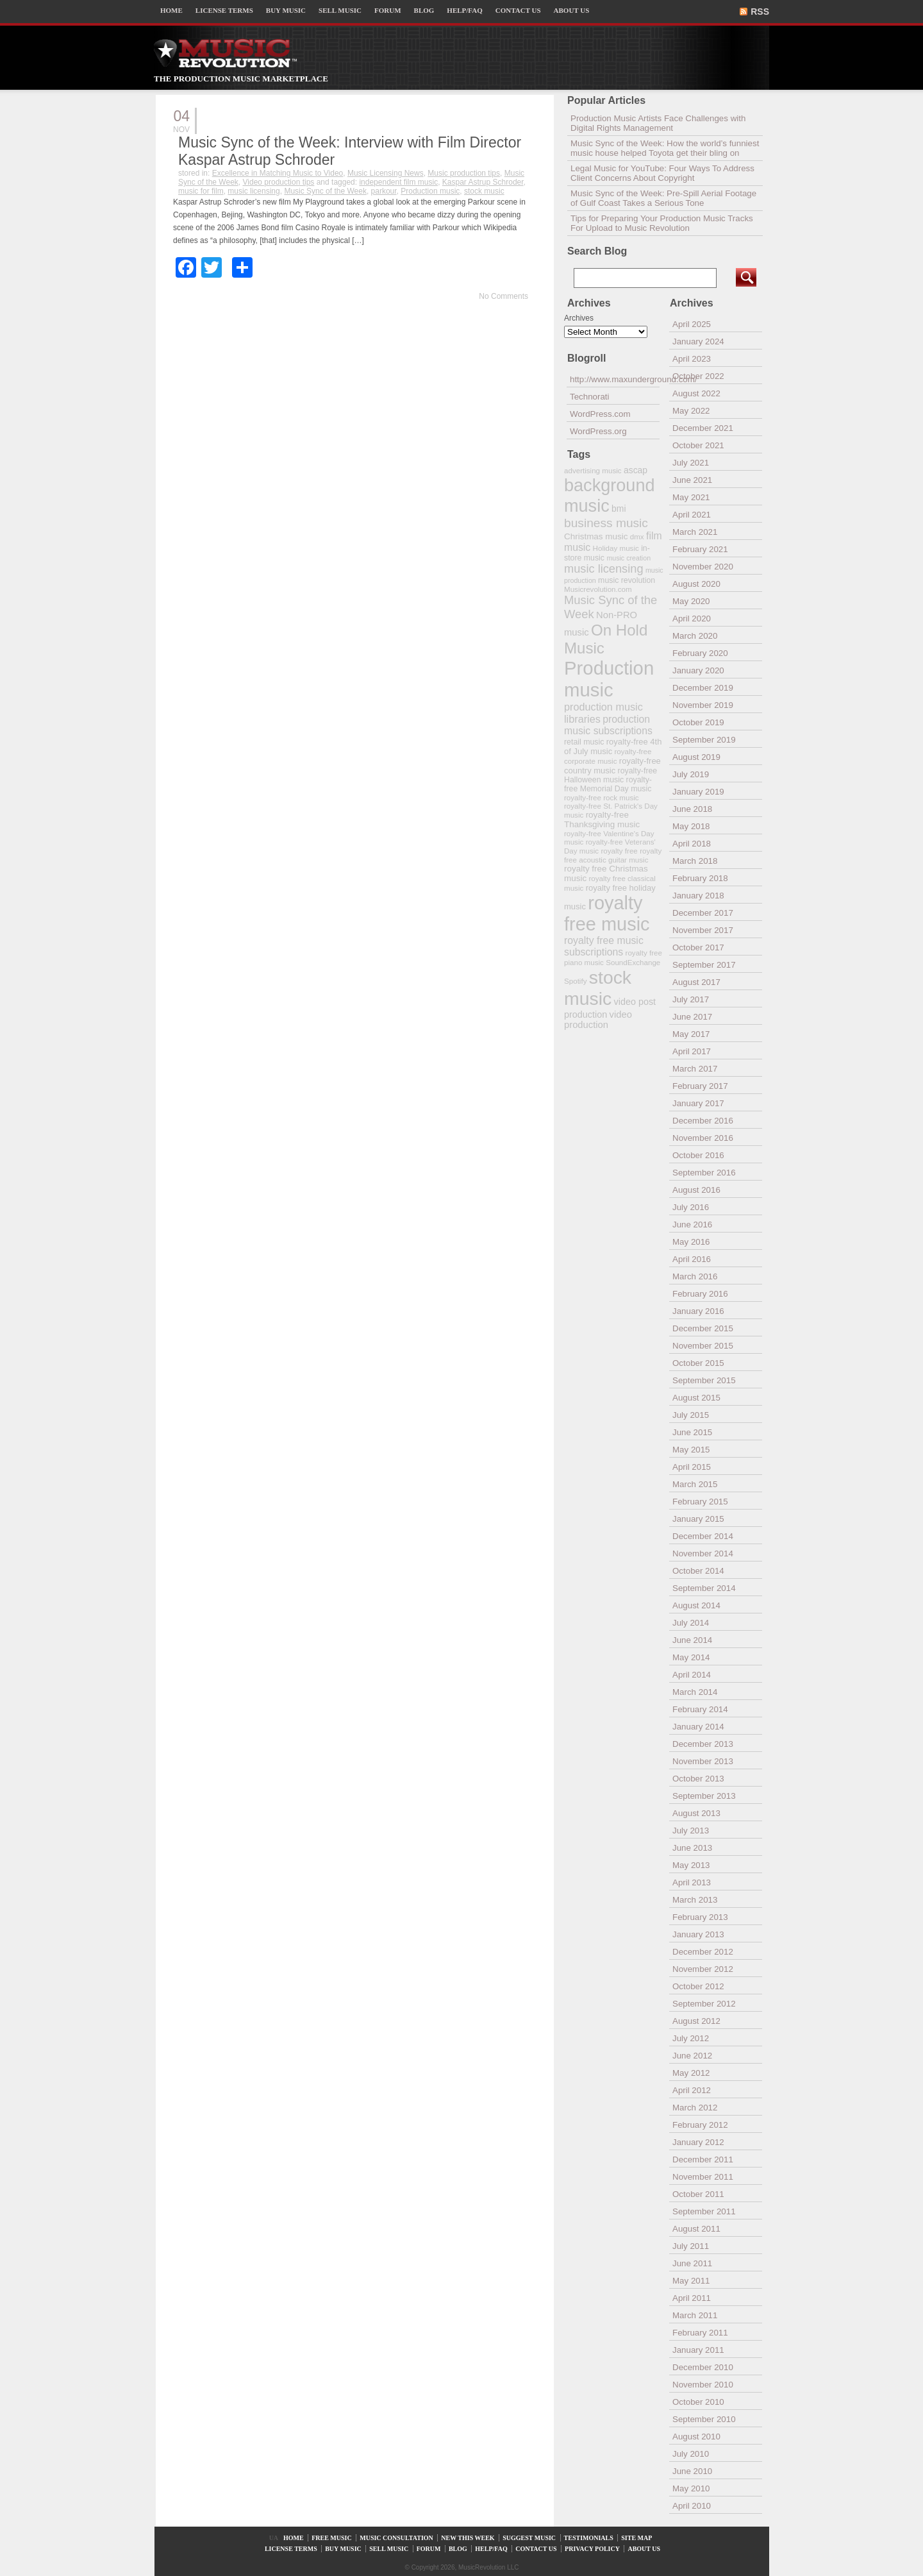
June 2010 (692, 2471)
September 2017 (704, 965)
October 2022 (698, 376)
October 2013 (698, 1778)
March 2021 (694, 532)
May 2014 (691, 1657)
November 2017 (702, 930)
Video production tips (279, 182)
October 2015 (698, 1363)
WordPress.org (598, 431)
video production (598, 1019)
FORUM (387, 10)
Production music (430, 191)
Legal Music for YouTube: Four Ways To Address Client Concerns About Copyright (662, 173)
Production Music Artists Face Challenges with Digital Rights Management (657, 123)
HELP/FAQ (464, 10)
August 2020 (696, 584)
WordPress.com (600, 414)
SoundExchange (633, 962)
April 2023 (691, 359)
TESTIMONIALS (588, 2537)
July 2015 (690, 1415)
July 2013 (690, 1830)
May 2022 (691, 411)
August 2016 (696, 1190)
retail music (584, 741)
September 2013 (704, 1796)
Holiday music (616, 548)
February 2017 (700, 1086)
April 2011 (691, 2298)
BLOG (424, 10)
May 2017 (691, 1034)
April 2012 (691, 2090)
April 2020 (691, 618)
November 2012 (702, 1969)
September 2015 (704, 1380)
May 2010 (691, 2488)
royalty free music (607, 913)
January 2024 (698, 341)
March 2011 (694, 2315)
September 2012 (704, 2003)
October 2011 (698, 2194)
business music (606, 523)
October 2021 (698, 445)
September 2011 (704, 2211)
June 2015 (692, 1432)
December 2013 (702, 1744)
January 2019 (698, 791)
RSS (760, 11)
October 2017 (698, 947)
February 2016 (700, 1294)
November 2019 (702, 705)
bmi (618, 508)
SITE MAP (636, 2537)
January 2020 (698, 670)
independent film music (398, 182)
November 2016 (702, 1138)
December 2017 (702, 913)
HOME (171, 10)
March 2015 (694, 1484)
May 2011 (691, 2281)
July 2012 (690, 2038)
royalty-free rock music (601, 797)
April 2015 (691, 1467)
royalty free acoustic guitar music (612, 855)
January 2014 (698, 1726)
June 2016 (692, 1224)
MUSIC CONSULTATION (396, 2537)
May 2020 (691, 601)
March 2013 (694, 1900)
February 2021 (700, 549)
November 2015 (702, 1346)
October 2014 (698, 1571)
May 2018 (691, 826)
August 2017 (696, 982)
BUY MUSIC (286, 10)
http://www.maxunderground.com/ (615, 379)
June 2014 (692, 1640)
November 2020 (702, 566)
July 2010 (690, 2454)
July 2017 (690, 999)
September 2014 (704, 1588)
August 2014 (696, 1605)
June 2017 (692, 1017)
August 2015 (696, 1397)
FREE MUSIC (332, 2537)
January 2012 (698, 2142)
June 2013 (692, 1848)
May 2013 (691, 1865)
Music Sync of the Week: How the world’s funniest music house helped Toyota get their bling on (664, 148)
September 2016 (704, 1172)
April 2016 (691, 1259)
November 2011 (702, 2177)
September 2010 (704, 2419)
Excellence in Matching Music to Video (278, 173)
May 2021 (691, 497)
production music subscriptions (608, 725)
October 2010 (698, 2402)
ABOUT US (572, 10)
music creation (628, 558)
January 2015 (698, 1519)
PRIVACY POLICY (592, 2548)
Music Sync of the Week (325, 191)
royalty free (619, 850)
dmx (637, 536)
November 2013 (702, 1761)
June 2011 (692, 2263)
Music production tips (464, 173)
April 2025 (691, 324)
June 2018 (692, 809)
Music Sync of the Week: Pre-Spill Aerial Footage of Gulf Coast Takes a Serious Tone (663, 198)
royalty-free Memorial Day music (608, 784)
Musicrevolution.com (598, 589)
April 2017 (691, 1051)
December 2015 (702, 1328)
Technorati (590, 396)
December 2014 (702, 1536)
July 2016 (690, 1207)
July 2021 (690, 462)
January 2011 (698, 2350)
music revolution (626, 580)
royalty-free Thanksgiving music (602, 819)
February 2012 (700, 2125)
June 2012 (692, 2055)
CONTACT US (518, 10)
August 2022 (696, 393)
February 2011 (700, 2332)
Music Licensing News (385, 173)
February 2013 (700, 1917)
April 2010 (691, 2506)
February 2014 (700, 1709)
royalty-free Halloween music (610, 775)
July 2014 (690, 1623)
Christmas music (596, 536)
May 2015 (691, 1449)
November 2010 (702, 2384)
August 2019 (696, 757)
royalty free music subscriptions (604, 946)
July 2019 (690, 774)
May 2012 (691, 2073)
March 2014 (694, 1692)
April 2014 (691, 1674)
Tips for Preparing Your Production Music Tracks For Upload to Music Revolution (661, 223)
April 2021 (691, 514)
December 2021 (702, 428)
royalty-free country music (612, 765)
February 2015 (700, 1501)
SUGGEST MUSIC (529, 2537)
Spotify (575, 981)
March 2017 (694, 1068)
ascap (635, 470)
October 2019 (698, 722)
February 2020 (700, 653)
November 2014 (702, 1553)
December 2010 (702, 2367)
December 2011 (702, 2159)
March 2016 (694, 1276)
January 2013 (698, 1934)
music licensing (253, 191)
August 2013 (696, 1813)
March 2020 (694, 636)
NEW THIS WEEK (467, 2537)
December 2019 (702, 688)
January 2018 (698, 895)
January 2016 (698, 1311)
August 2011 (696, 2229)
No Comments (503, 296)
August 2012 (696, 2021)
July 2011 (690, 2246)
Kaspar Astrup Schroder (483, 182)
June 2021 (692, 480)
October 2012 (698, 1986)
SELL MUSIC (340, 10)
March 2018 (694, 861)
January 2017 (698, 1103)
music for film (201, 191)
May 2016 (691, 1242)
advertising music (593, 470)
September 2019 (704, 740)
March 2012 (694, 2107)
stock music (484, 191)
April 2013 (691, 1882)
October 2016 (698, 1155)
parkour (384, 191)
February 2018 (700, 878)
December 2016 (702, 1120)
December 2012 (702, 1952)
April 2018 (691, 843)
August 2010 (696, 2436)
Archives (579, 318)
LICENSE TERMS (224, 10)
